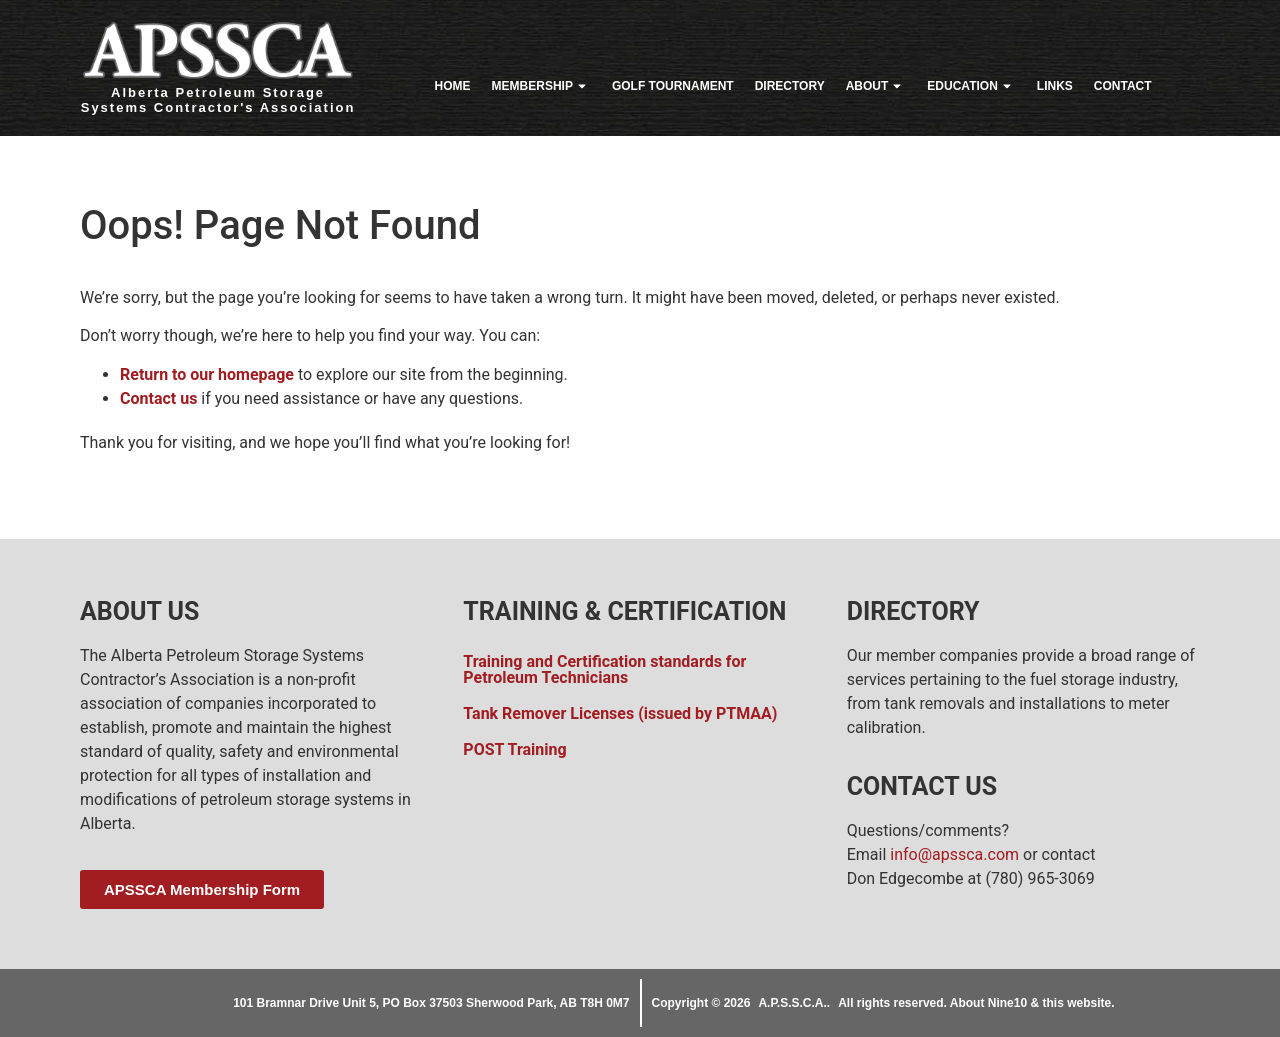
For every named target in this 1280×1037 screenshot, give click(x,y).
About (876, 86)
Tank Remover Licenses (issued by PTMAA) (620, 713)
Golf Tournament (673, 86)
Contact (1123, 86)
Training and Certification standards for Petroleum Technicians (604, 669)
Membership (541, 86)
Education (971, 86)
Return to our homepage (207, 374)
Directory (790, 86)
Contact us (158, 398)
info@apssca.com (954, 854)
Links (1055, 86)
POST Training (514, 749)
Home (453, 86)
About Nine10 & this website (1030, 1003)
